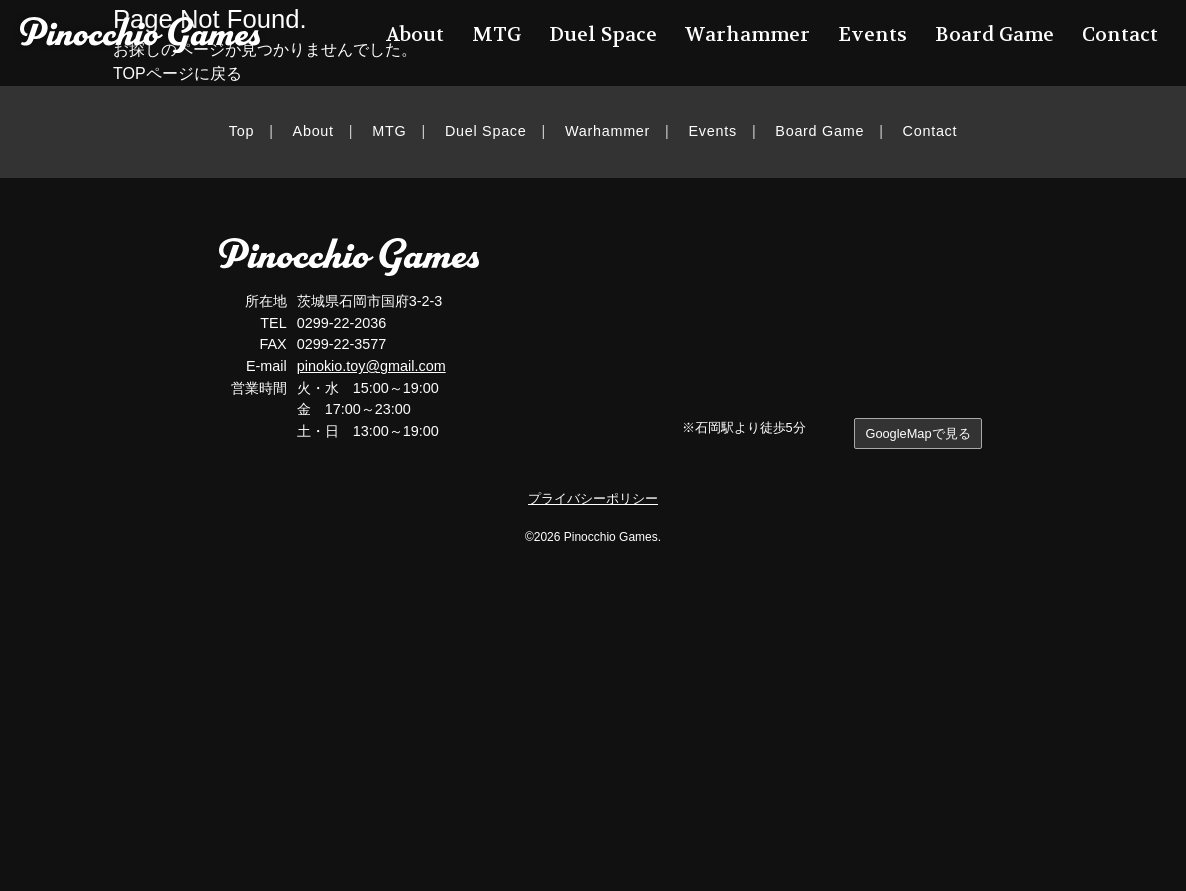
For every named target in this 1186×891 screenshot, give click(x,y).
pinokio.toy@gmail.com (371, 366)
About (313, 131)
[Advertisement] (593, 731)
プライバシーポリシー (593, 498)
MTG (389, 131)
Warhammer (607, 131)
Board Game (819, 131)
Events (713, 131)
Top (241, 131)
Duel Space (486, 131)
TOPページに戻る (177, 73)
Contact (930, 131)
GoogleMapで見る (917, 433)
